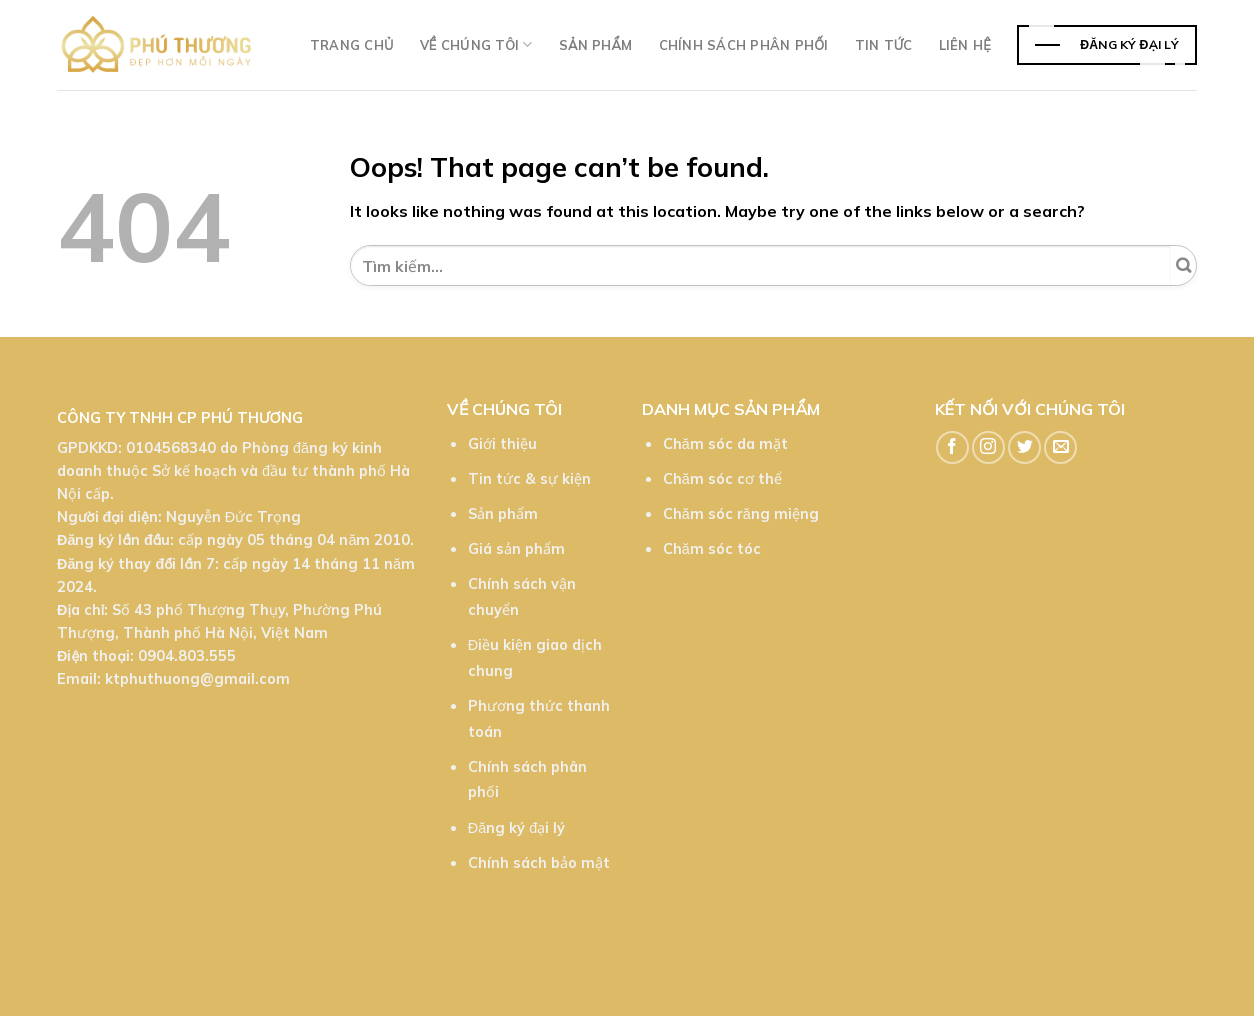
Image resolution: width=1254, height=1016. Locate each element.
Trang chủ (352, 45)
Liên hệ (965, 45)
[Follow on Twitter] (1024, 447)
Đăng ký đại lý (516, 828)
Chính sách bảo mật (539, 863)
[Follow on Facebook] (952, 447)
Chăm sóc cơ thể (722, 479)
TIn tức (884, 45)
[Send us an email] (1060, 447)
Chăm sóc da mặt (725, 444)
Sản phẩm (596, 45)
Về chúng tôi (476, 44)
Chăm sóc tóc (712, 549)
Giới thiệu (502, 444)
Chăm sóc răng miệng (741, 514)
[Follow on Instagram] (988, 447)
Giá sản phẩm (516, 549)
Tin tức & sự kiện (529, 479)
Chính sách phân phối (744, 45)
